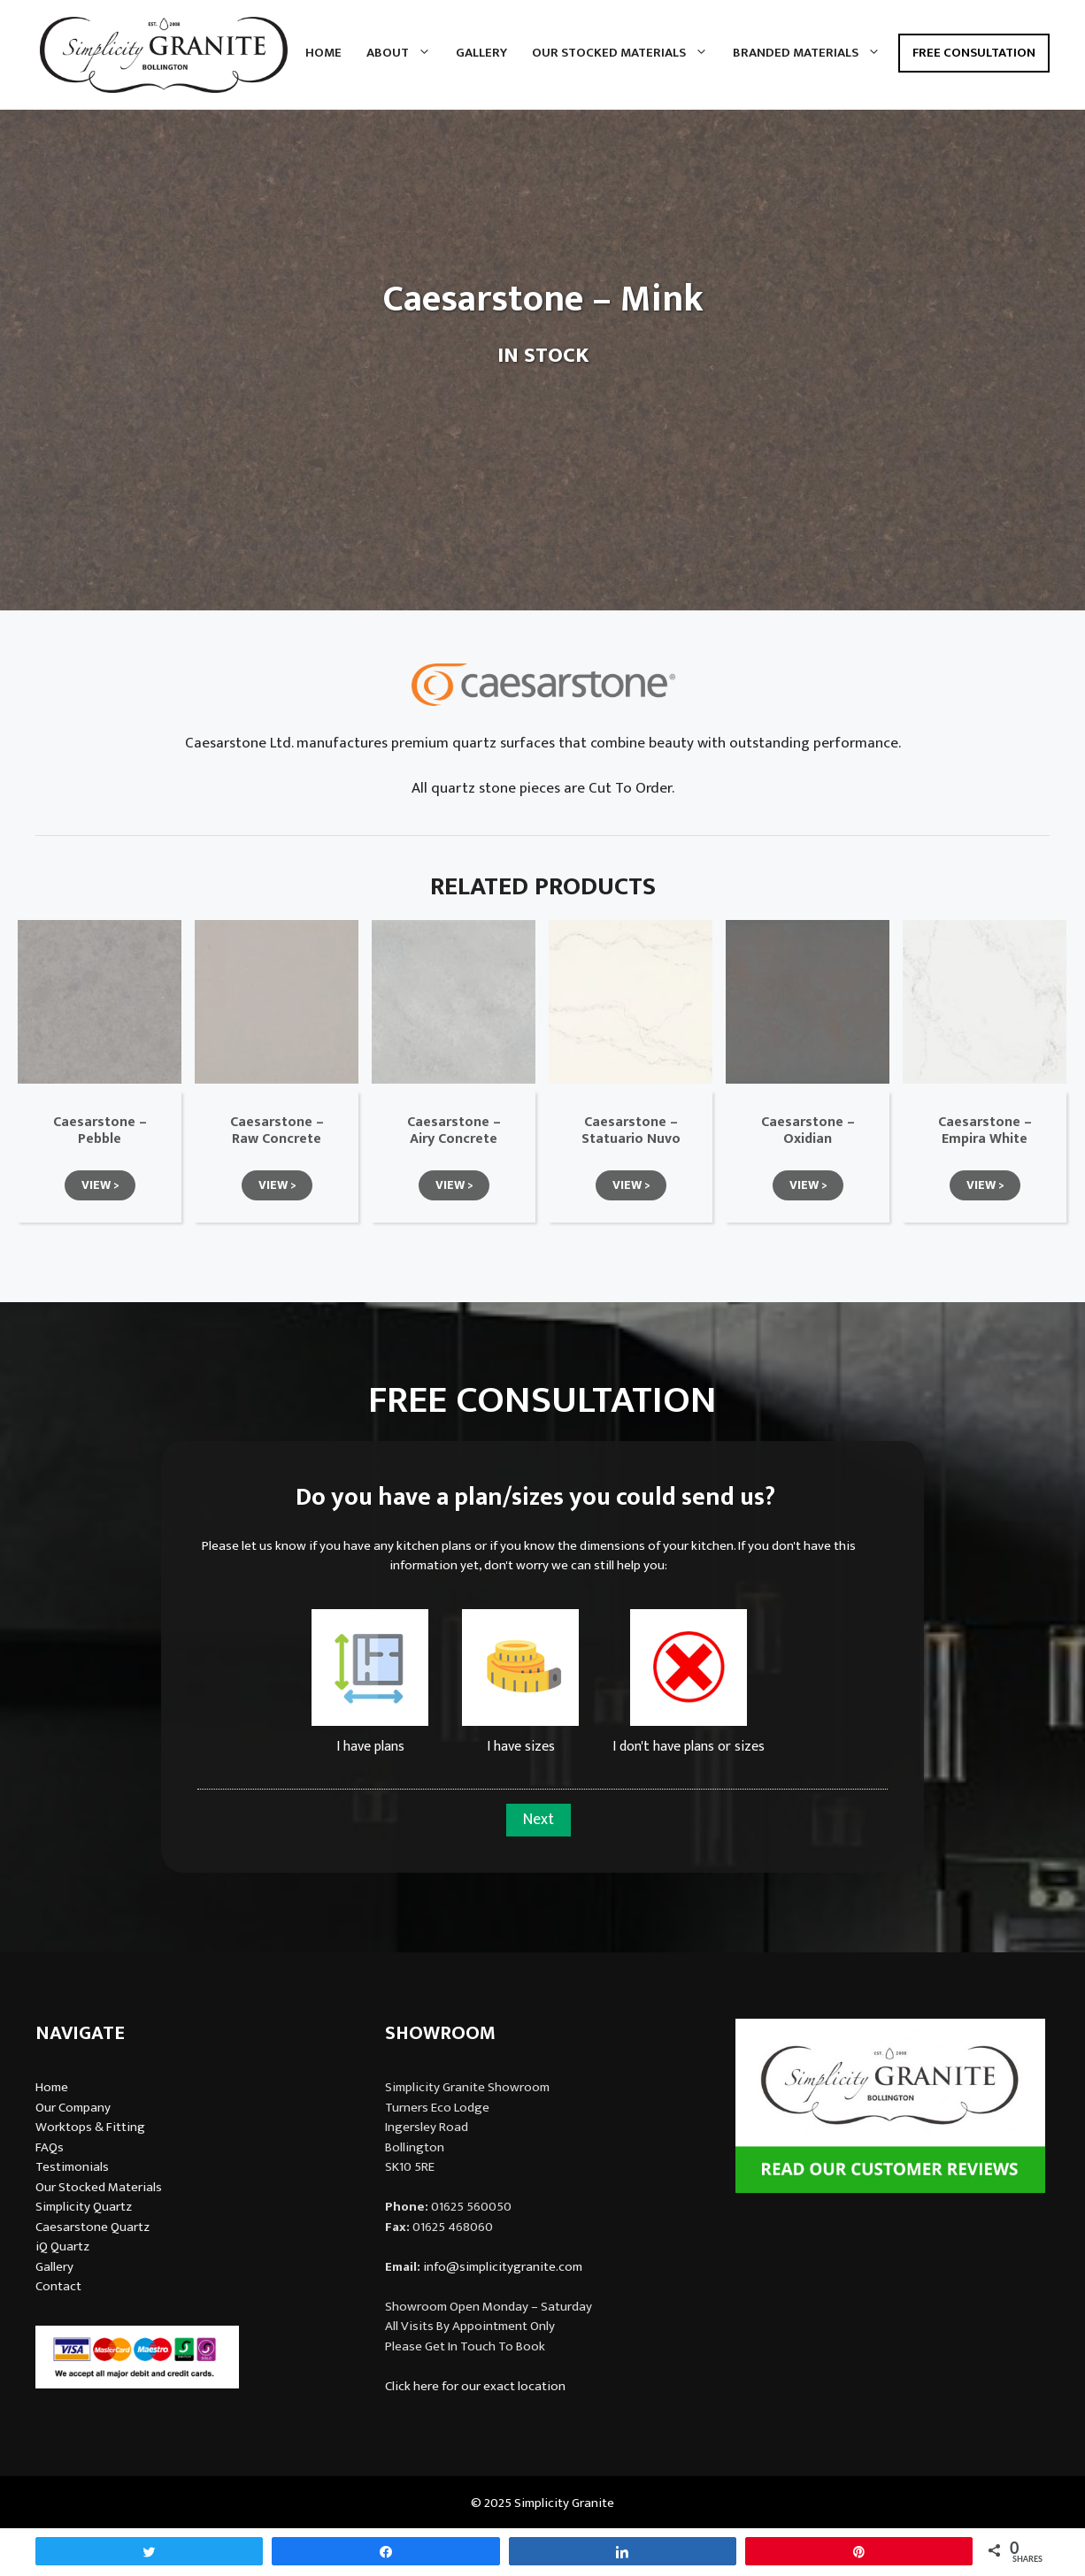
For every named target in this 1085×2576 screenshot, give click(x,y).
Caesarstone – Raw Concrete (277, 1130)
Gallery (481, 53)
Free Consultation (973, 53)
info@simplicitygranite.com (502, 2267)
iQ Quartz (62, 2246)
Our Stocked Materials (626, 53)
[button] (100, 1185)
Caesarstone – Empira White (985, 1130)
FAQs (49, 2147)
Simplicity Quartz (83, 2207)
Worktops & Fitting (90, 2127)
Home (323, 53)
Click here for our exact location (475, 2386)
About (404, 53)
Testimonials (72, 2167)
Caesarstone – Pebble (100, 1130)
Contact (58, 2286)
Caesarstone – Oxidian (808, 1130)
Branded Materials (813, 53)
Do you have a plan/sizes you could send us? (535, 1498)
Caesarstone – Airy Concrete (454, 1130)
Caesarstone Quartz (92, 2227)
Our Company (73, 2108)
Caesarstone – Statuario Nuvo (631, 1130)
